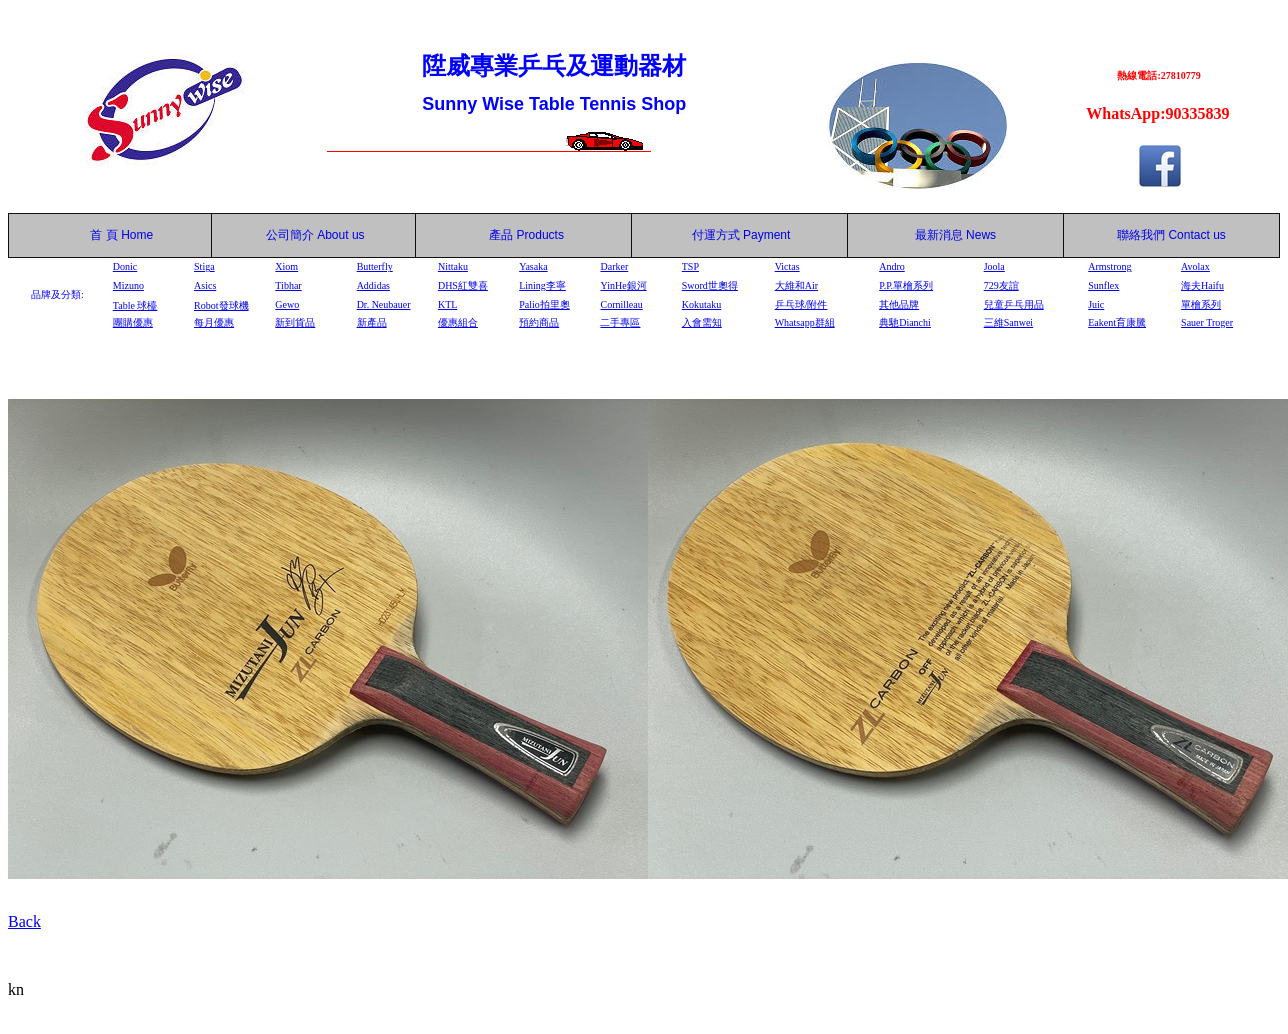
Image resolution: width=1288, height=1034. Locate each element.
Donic (125, 266)
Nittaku (453, 266)
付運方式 (741, 235)
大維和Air (796, 285)
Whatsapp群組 (805, 322)
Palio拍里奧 (544, 304)
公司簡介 (290, 235)
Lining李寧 (542, 285)
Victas (787, 266)
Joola (994, 266)
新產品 (372, 322)
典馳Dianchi (905, 322)
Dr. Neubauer (384, 304)
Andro (892, 266)
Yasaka (533, 266)
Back (24, 921)
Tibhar (288, 285)
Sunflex (1103, 285)
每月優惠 (214, 322)
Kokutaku (701, 304)
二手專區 (620, 322)
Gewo (287, 304)
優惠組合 (458, 322)
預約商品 (539, 322)
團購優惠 (133, 322)
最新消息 (955, 235)
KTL (447, 304)
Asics (205, 285)
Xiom (286, 266)
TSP (690, 266)
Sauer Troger (1207, 322)
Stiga (204, 266)
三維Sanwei (1008, 322)
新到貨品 (295, 322)
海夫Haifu (1202, 285)
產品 (526, 235)
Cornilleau (621, 304)
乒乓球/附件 (801, 304)
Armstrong (1109, 266)
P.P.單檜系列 (906, 285)
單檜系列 (1201, 304)
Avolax (1195, 266)
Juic (1096, 304)
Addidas (373, 285)
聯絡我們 (1141, 235)
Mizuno (128, 285)
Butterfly (375, 266)
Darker (614, 266)
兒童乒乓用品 (1014, 304)
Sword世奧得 (710, 285)
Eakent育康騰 (1117, 322)
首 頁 (101, 235)
